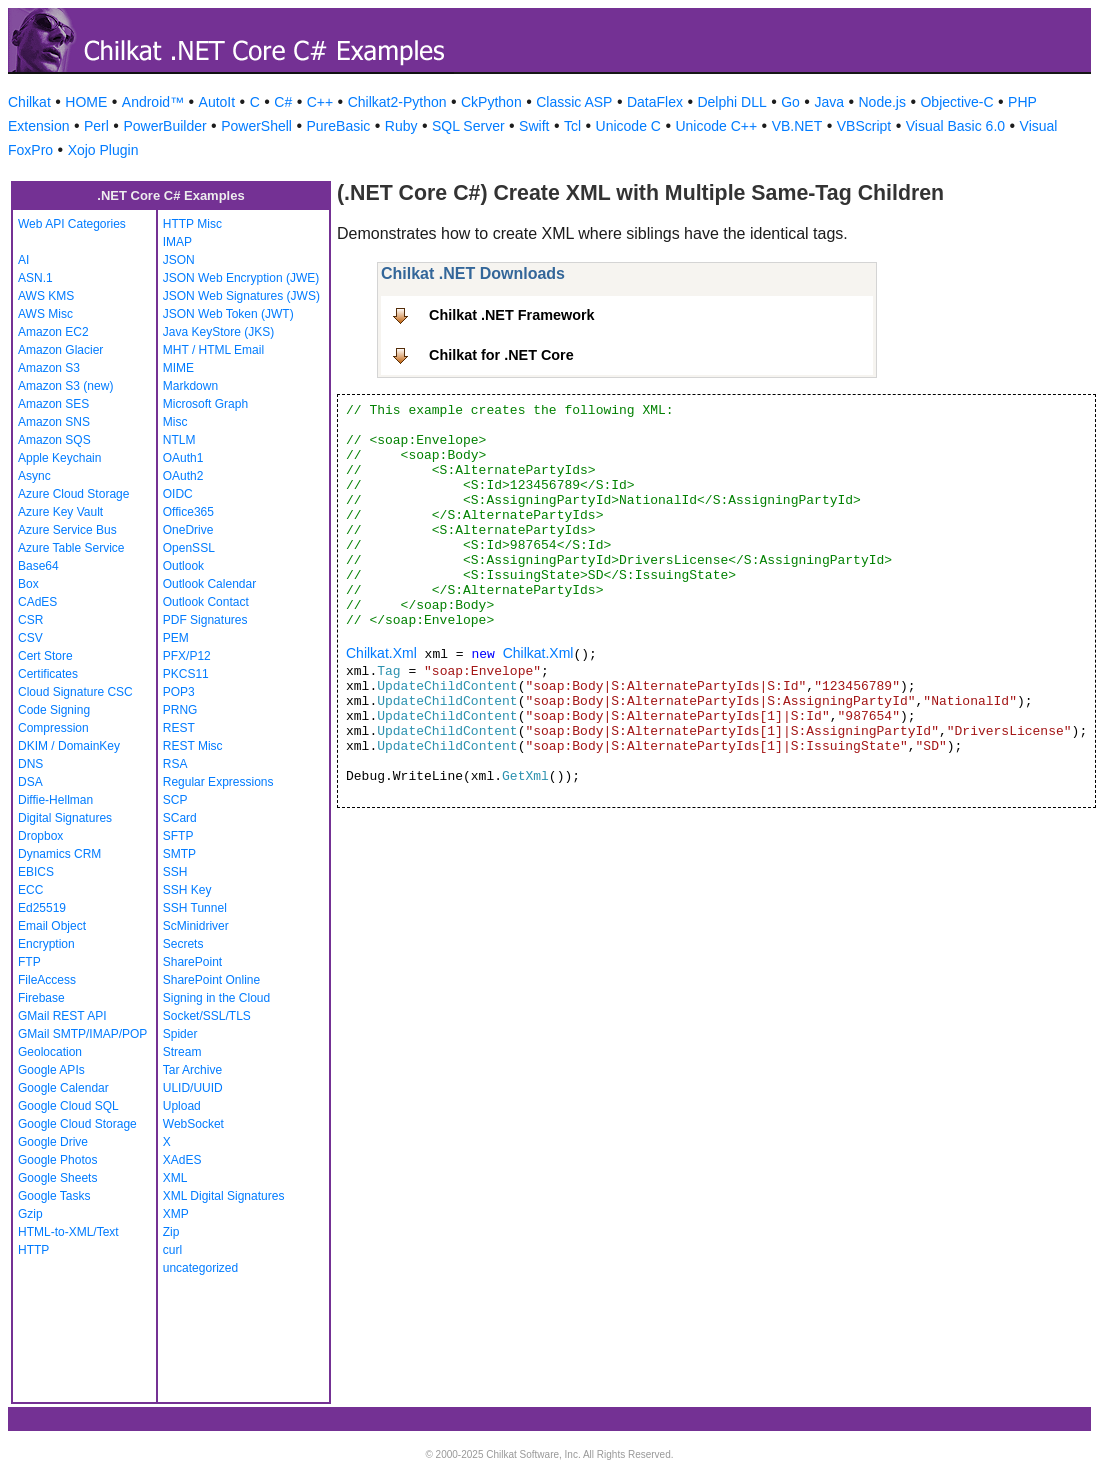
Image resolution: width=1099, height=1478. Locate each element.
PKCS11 (186, 674)
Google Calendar (63, 1088)
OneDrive (188, 530)
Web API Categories (72, 224)
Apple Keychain (59, 458)
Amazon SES (53, 404)
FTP (29, 962)
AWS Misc (45, 314)
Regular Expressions (218, 782)
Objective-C (956, 102)
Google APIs (51, 1070)
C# (283, 102)
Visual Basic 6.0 (955, 126)
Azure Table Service (71, 548)
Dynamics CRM (59, 854)
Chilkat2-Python (397, 102)
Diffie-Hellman (55, 800)
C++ (320, 102)
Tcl (572, 126)
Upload (182, 1106)
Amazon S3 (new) (65, 386)
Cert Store (45, 656)
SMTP (179, 854)
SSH (175, 872)
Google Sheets (57, 1178)
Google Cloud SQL (68, 1106)
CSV (30, 638)
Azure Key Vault (60, 512)
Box (28, 584)
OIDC (178, 494)
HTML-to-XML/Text (68, 1232)
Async (34, 476)
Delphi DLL (731, 102)
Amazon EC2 (53, 332)
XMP (176, 1214)
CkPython (491, 102)
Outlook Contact (206, 602)
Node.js (882, 102)
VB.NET (797, 126)
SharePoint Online (211, 980)
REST (179, 728)
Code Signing (54, 710)
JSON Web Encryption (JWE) (241, 278)
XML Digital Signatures (224, 1196)
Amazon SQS (54, 440)
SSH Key (187, 890)
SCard (180, 818)
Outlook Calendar (209, 584)
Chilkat (29, 102)
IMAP (177, 242)
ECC (30, 890)
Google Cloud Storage (77, 1124)
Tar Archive (192, 1070)
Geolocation (50, 1052)
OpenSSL (189, 548)
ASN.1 (35, 278)
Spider (180, 1034)
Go (790, 102)
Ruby (401, 126)
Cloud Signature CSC (75, 692)
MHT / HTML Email (213, 350)
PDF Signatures (205, 620)
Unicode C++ (716, 126)
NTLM (179, 440)
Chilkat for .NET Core (501, 355)
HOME (86, 102)
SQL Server (468, 126)
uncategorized (200, 1268)
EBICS (36, 872)
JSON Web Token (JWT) (228, 314)
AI (23, 260)
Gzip (30, 1214)
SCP (175, 800)
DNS (30, 764)
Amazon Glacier (60, 350)
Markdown (190, 386)
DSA (30, 782)
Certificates (48, 674)
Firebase (41, 998)
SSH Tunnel (195, 908)
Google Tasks (54, 1196)
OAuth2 (183, 476)
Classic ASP (574, 102)
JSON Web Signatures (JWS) (241, 296)
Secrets (183, 944)
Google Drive (53, 1142)
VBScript (864, 126)
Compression (53, 728)
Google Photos (57, 1160)
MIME (178, 368)
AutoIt (217, 102)
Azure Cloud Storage (73, 494)
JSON (179, 260)
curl (172, 1250)
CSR (30, 620)
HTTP (33, 1250)
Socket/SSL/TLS (207, 1016)
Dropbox (40, 836)
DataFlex (655, 102)
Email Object (52, 926)
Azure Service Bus (67, 530)
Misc (175, 422)
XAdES (182, 1160)
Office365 (188, 512)
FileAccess (47, 980)
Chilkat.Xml (381, 653)
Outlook (183, 566)
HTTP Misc (192, 224)
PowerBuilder (164, 126)
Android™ (153, 102)
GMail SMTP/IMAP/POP (82, 1034)
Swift (534, 126)
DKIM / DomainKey (69, 746)
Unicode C (628, 126)
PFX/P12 (187, 656)
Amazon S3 (49, 368)
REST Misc (193, 746)
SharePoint (192, 962)
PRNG (180, 710)
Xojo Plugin (103, 150)
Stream (182, 1052)
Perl (96, 126)
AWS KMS (46, 296)
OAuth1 (183, 458)
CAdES (37, 602)
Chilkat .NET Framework (512, 315)
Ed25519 (42, 908)
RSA (175, 764)
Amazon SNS (54, 422)
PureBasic (338, 126)
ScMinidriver (196, 926)
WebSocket (193, 1124)
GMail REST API (62, 1016)
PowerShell (256, 126)
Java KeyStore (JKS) (218, 332)
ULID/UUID (193, 1088)
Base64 (38, 566)
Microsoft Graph (205, 404)
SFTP (178, 836)
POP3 (179, 692)
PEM (176, 638)
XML (175, 1178)
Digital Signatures (65, 818)
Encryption (46, 944)
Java (829, 102)
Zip (171, 1232)
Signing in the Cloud (216, 998)
